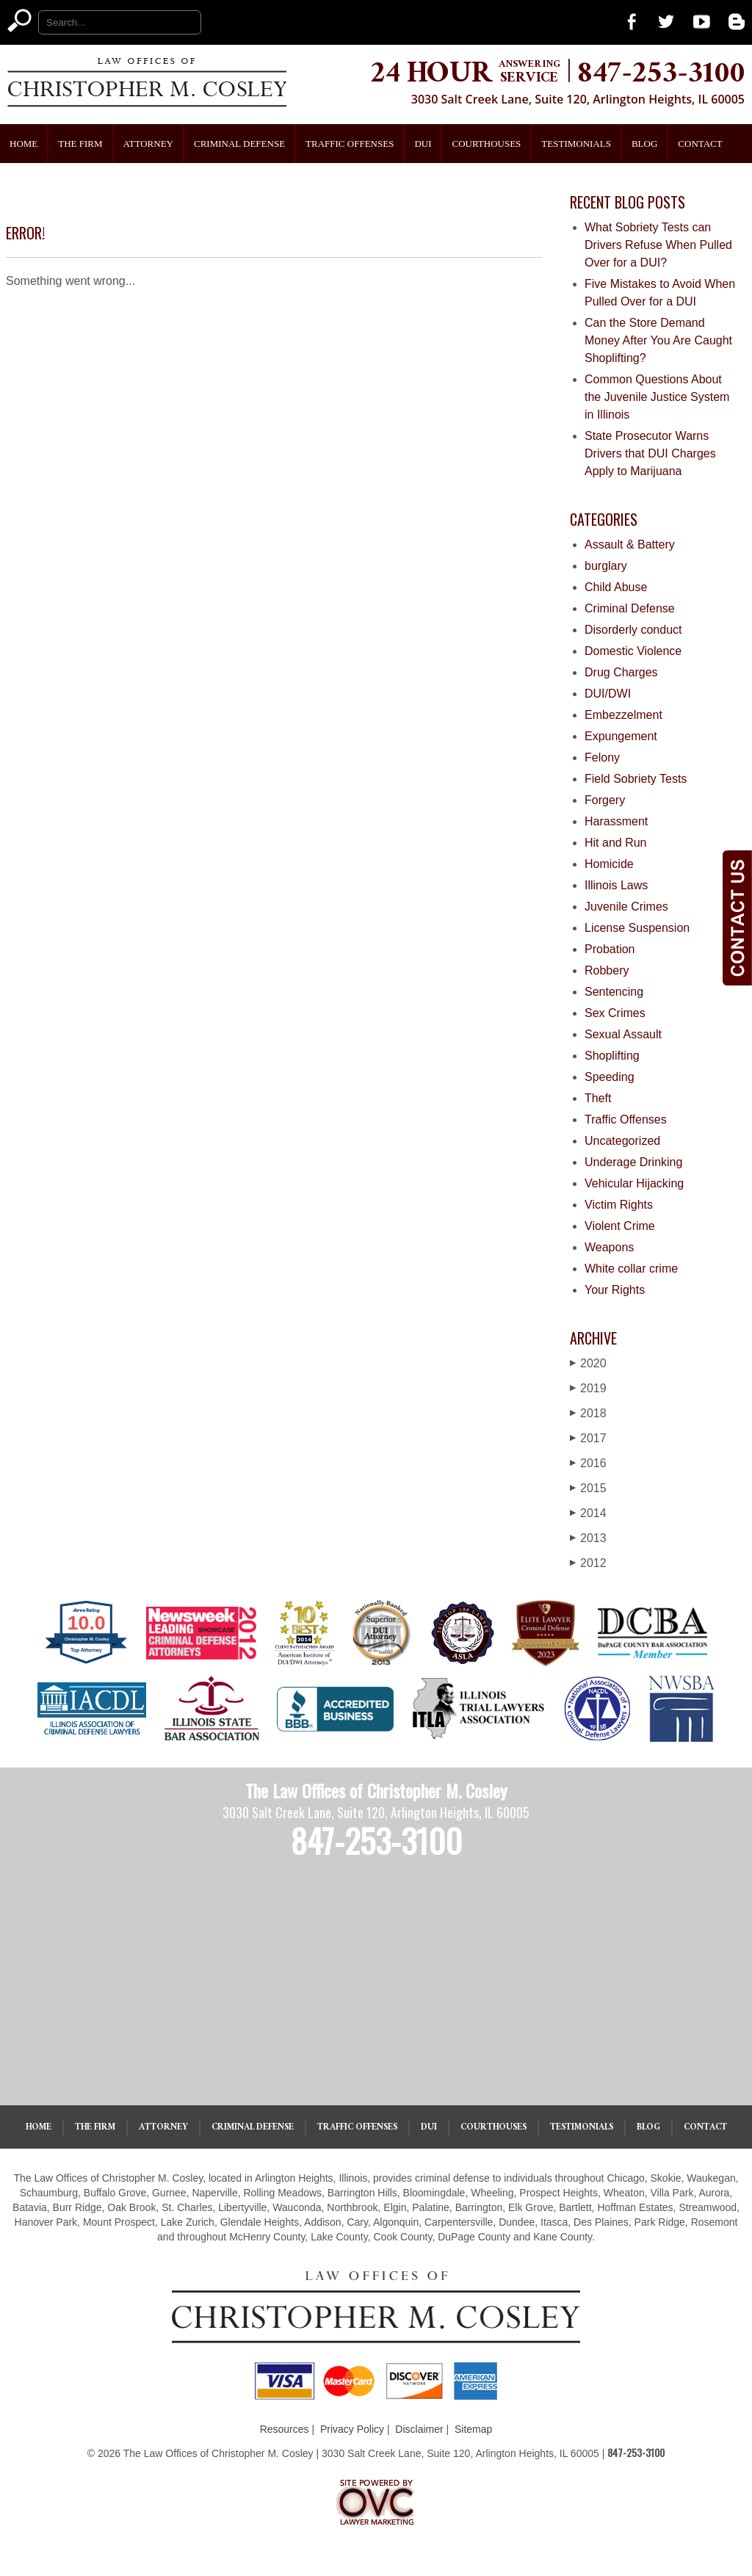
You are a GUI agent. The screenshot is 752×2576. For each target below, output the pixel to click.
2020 (588, 1363)
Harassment (616, 821)
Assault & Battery (630, 544)
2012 (588, 1563)
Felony (602, 757)
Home (23, 143)
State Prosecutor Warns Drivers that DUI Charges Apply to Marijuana (650, 453)
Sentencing (614, 991)
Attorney (148, 143)
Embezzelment (623, 715)
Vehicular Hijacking (634, 1183)
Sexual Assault (623, 1034)
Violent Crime (620, 1226)
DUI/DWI (608, 693)
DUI (422, 143)
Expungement (621, 736)
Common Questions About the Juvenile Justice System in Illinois (657, 397)
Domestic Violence (633, 651)
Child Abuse (616, 587)
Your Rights (615, 1290)
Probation (610, 949)
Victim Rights (619, 1204)
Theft (598, 1098)
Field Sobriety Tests (636, 779)
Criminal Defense (239, 143)
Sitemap (473, 2429)
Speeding (609, 1077)
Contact (700, 143)
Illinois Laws (616, 885)
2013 (588, 1538)
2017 (588, 1438)
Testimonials (576, 143)
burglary (606, 566)
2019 (588, 1388)
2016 (588, 1463)
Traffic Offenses (350, 143)
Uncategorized (622, 1141)
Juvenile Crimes (626, 906)
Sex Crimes (615, 1013)
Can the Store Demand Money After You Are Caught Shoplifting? (658, 340)
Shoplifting (612, 1055)
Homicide (609, 864)
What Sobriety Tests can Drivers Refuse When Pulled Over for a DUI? (658, 245)
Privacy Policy (352, 2429)
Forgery (605, 800)
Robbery (607, 970)
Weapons (609, 1247)
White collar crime (631, 1268)
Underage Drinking (633, 1162)
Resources (284, 2429)
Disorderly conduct (633, 629)
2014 (588, 1513)
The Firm (80, 143)
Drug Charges (621, 672)
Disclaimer (419, 2429)
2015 (588, 1488)
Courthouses (486, 143)
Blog (644, 143)
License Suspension (637, 928)
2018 (588, 1413)
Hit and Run (616, 842)
